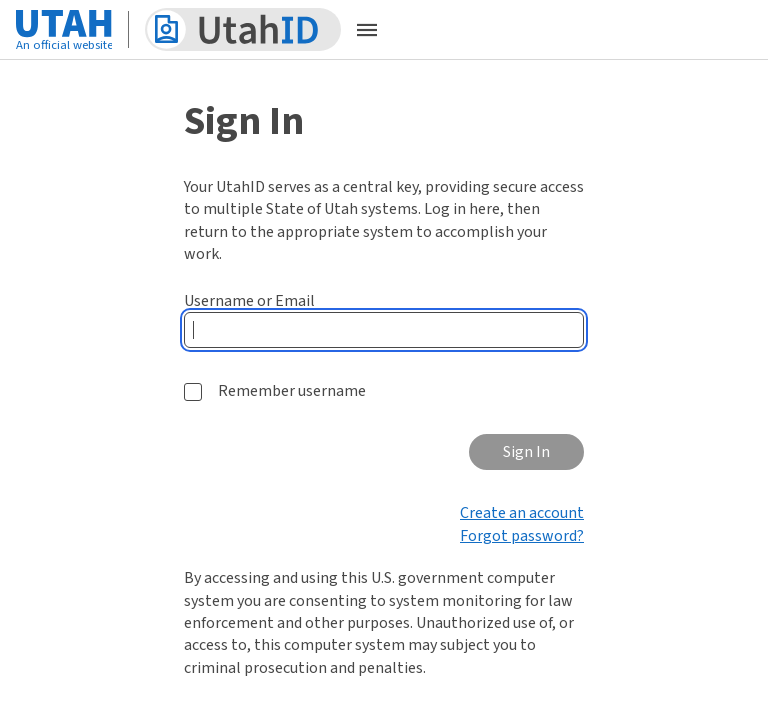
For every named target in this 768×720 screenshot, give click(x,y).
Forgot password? (522, 536)
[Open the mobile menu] (367, 30)
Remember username (292, 391)
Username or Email (249, 301)
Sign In (526, 452)
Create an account (522, 513)
